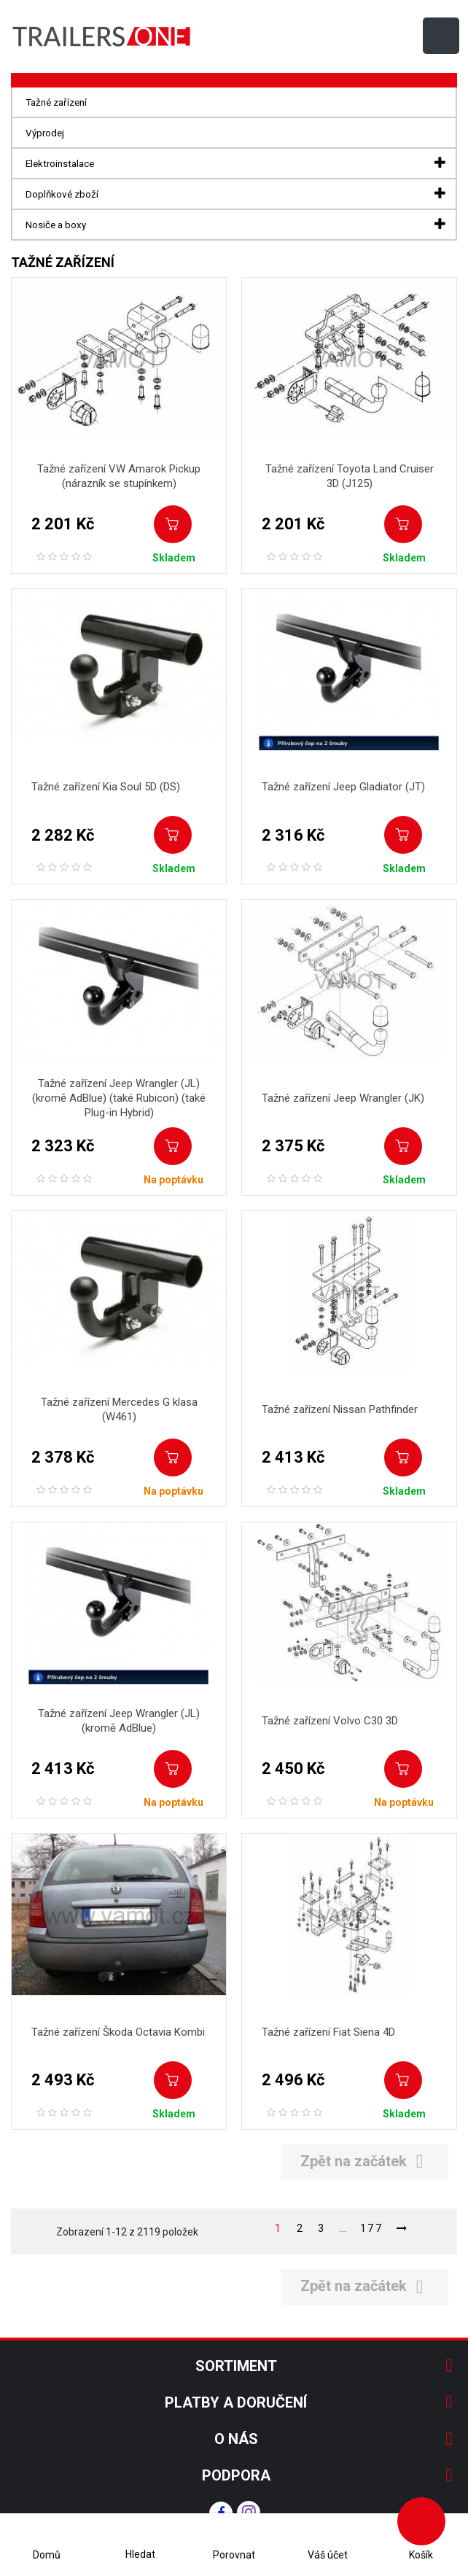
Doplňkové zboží (62, 194)
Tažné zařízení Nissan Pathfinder (340, 1409)
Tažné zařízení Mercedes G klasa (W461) (119, 1409)
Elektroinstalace (60, 163)
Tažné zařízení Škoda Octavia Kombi (118, 2032)
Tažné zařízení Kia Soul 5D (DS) (105, 786)
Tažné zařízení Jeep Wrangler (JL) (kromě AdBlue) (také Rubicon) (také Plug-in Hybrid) (119, 1098)
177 (371, 2228)
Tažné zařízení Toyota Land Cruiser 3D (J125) (349, 476)
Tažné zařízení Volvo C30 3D (330, 1720)
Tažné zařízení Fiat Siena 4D (328, 2032)
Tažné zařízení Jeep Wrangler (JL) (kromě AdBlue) (119, 1721)
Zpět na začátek (364, 2161)
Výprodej (45, 133)
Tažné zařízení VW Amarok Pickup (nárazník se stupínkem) (118, 476)
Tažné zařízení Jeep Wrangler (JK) (343, 1098)
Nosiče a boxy (56, 224)
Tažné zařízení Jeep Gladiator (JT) (343, 786)
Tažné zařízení (56, 102)
